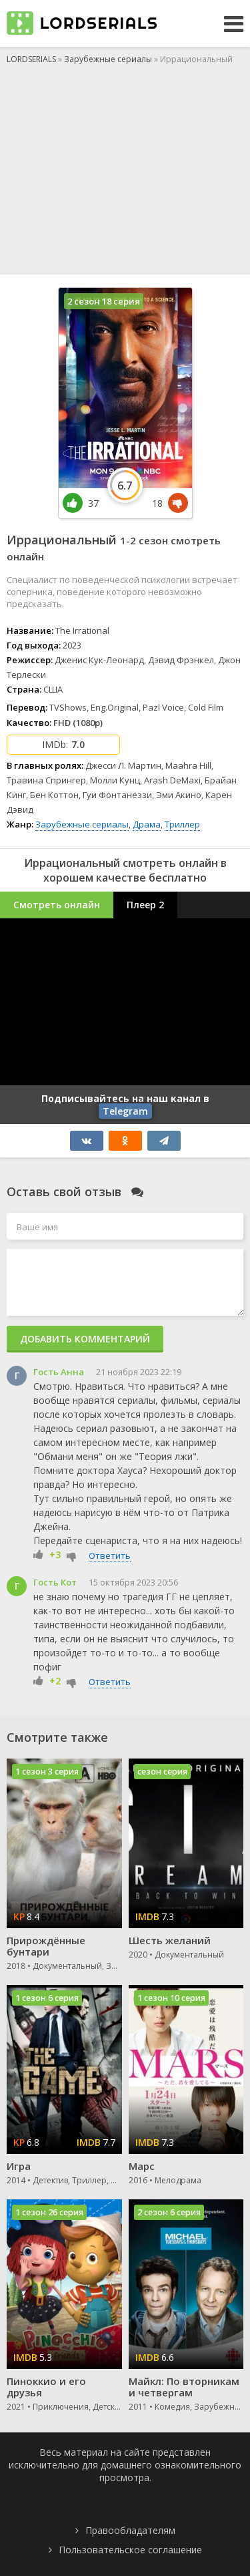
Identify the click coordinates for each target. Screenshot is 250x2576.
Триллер (182, 824)
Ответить (110, 1555)
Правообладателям (130, 2530)
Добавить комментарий (85, 1338)
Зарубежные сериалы (82, 824)
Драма (147, 824)
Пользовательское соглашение (130, 2549)
